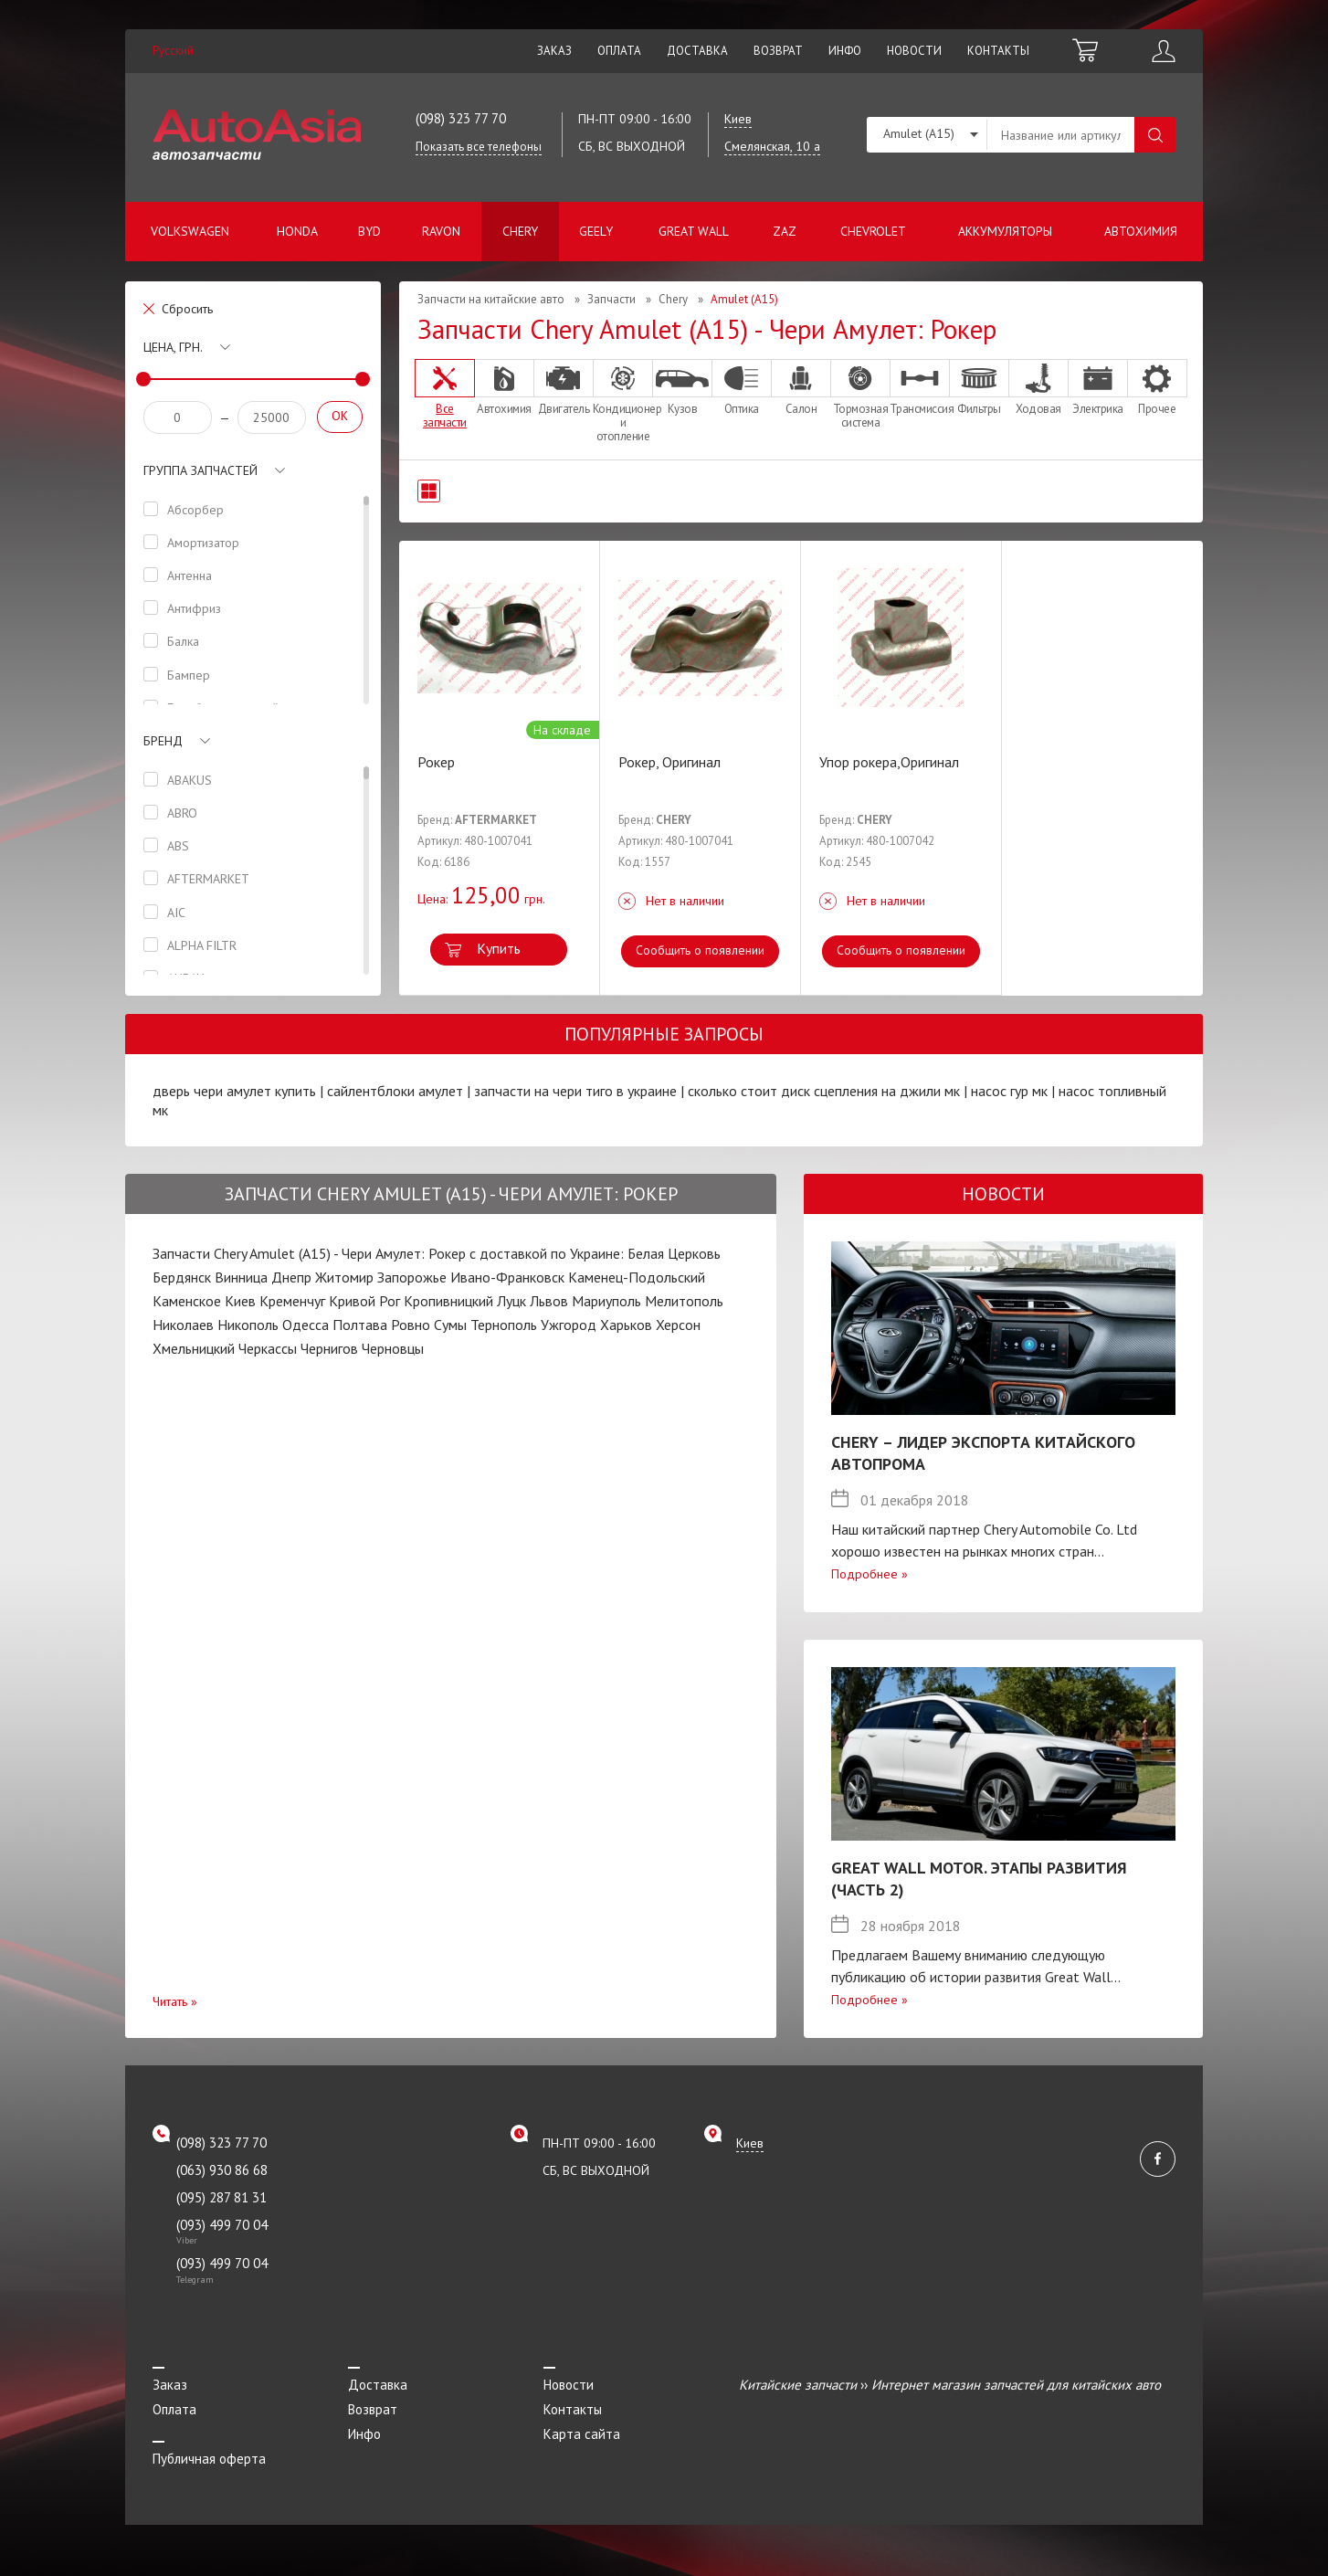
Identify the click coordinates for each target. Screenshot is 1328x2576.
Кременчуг (292, 1301)
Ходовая (1038, 387)
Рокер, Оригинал (669, 762)
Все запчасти (445, 394)
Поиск (1154, 135)
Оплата (619, 50)
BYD (369, 231)
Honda (297, 231)
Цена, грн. (173, 347)
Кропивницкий (448, 1301)
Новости (914, 50)
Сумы (450, 1324)
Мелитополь (684, 1301)
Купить (499, 948)
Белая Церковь (674, 1253)
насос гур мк (1009, 1091)
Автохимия (1140, 231)
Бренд (163, 741)
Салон (801, 387)
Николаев (183, 1324)
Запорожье (412, 1277)
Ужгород (568, 1324)
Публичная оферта (209, 2458)
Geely (596, 231)
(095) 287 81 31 (221, 2197)
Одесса (305, 1324)
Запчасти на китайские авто (490, 299)
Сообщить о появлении (700, 950)
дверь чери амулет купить (234, 1091)
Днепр (291, 1277)
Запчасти (611, 299)
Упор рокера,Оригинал (889, 762)
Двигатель (563, 387)
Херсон (678, 1324)
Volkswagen (190, 231)
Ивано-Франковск (507, 1277)
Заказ (554, 50)
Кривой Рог (364, 1301)
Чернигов (329, 1348)
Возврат (778, 50)
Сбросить (187, 309)
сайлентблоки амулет (395, 1091)
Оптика (741, 387)
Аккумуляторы (1005, 231)
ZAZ (784, 231)
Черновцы (393, 1348)
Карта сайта (581, 2434)
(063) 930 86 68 (222, 2170)
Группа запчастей (200, 470)
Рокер (436, 762)
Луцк (511, 1301)
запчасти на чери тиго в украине (575, 1091)
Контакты (998, 50)
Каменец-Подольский (636, 1277)
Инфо (844, 50)
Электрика (1098, 387)
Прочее (1157, 387)
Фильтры (979, 387)
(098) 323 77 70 (461, 118)
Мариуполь (606, 1301)
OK (340, 415)
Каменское (187, 1301)
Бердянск (182, 1277)
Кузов (682, 387)
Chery (520, 231)
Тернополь (503, 1324)
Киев (240, 1301)
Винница (241, 1277)
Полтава (359, 1324)
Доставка (697, 50)
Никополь (248, 1324)
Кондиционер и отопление (623, 401)
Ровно (410, 1324)
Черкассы (267, 1348)
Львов (549, 1301)
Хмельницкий (194, 1348)
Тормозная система (860, 394)
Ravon (441, 231)
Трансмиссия (920, 387)
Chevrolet (873, 231)
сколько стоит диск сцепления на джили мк (824, 1091)
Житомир (344, 1277)
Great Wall (694, 231)
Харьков (626, 1324)
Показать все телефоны (479, 146)
